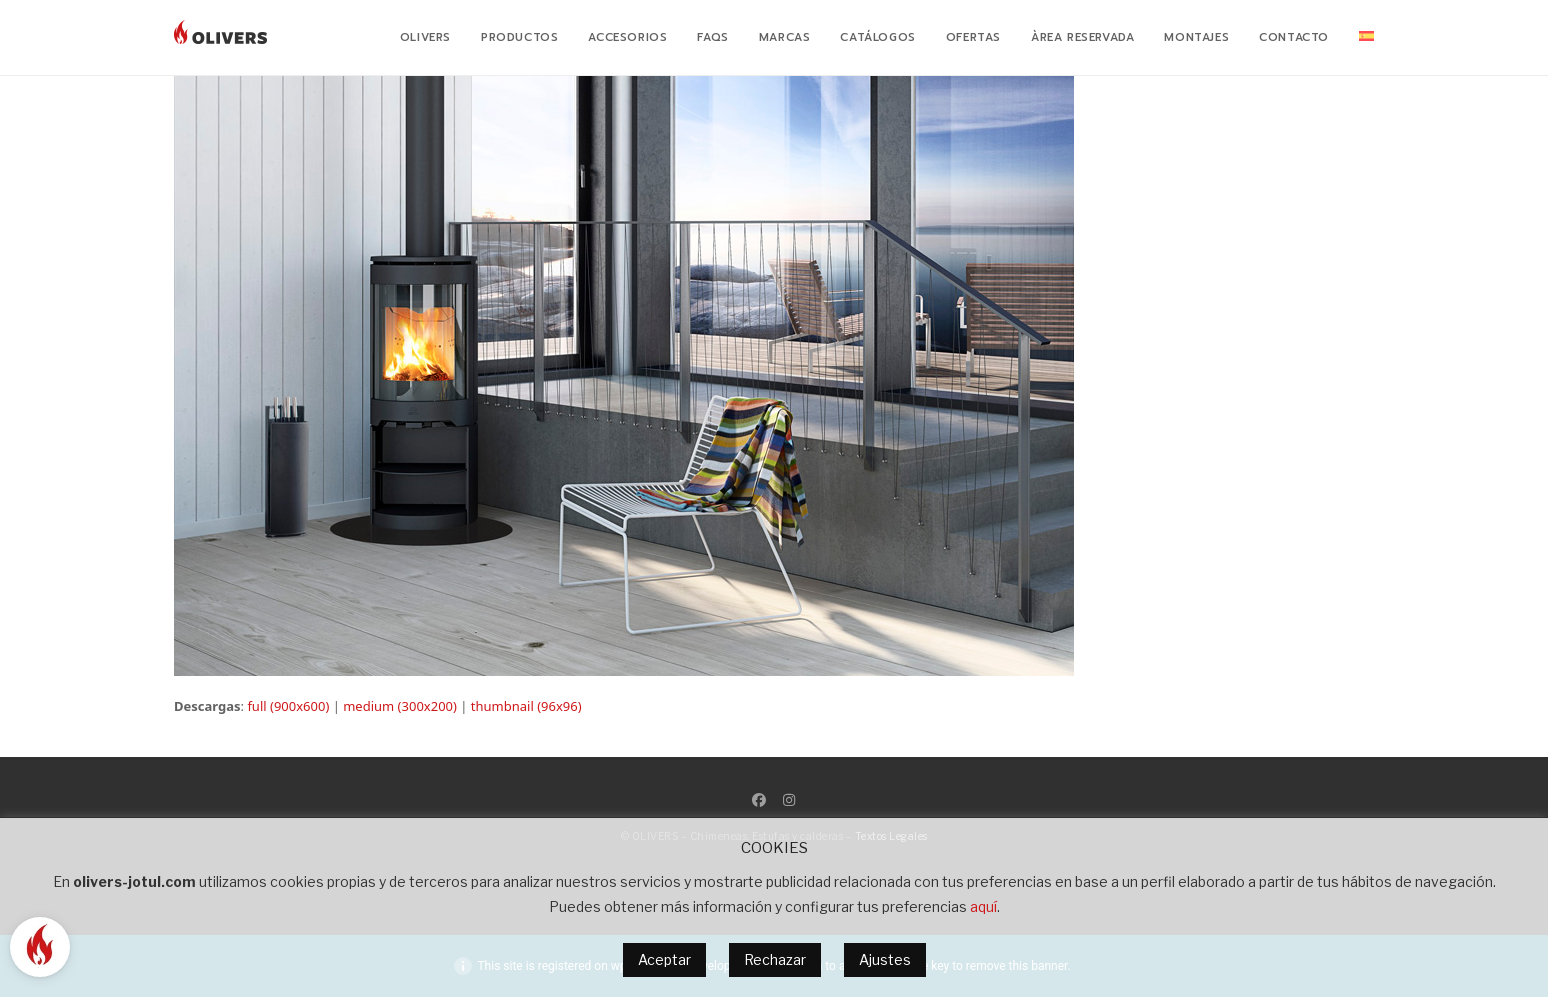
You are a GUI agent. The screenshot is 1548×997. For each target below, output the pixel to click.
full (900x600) (288, 706)
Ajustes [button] (885, 959)
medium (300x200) (400, 706)
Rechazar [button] (775, 959)
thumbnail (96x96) (526, 706)
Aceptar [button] (664, 959)
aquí (983, 906)
